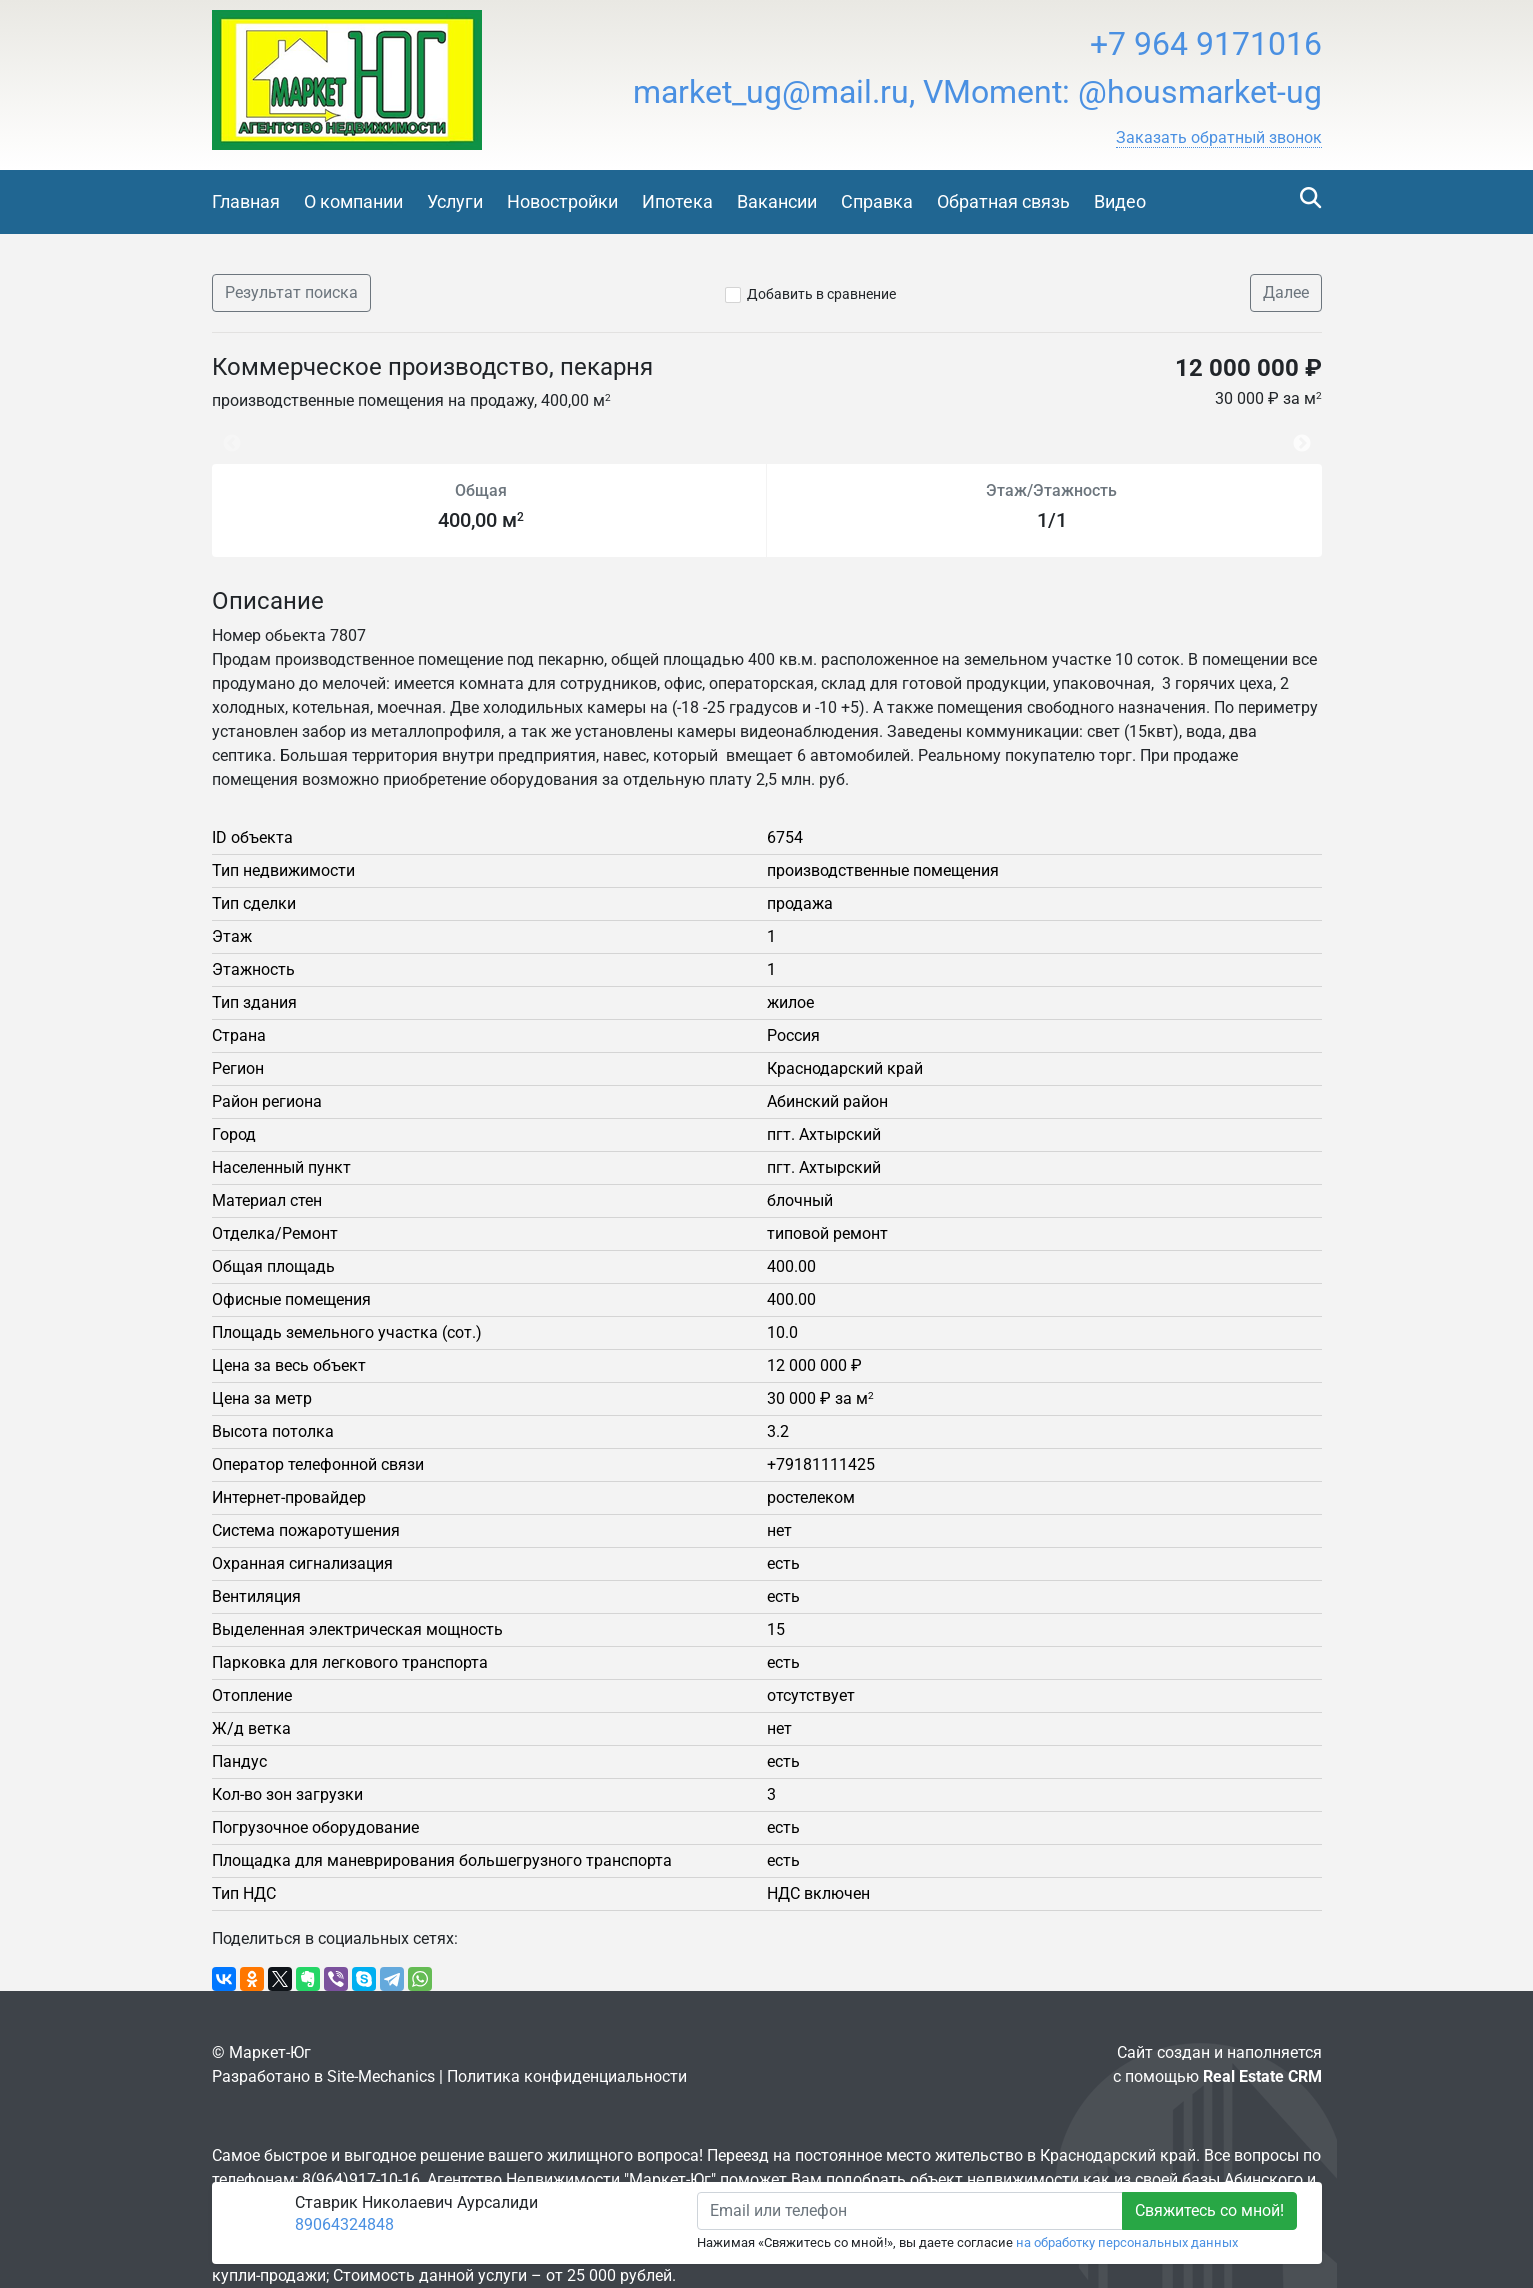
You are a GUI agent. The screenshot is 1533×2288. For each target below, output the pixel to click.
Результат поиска (291, 292)
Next (1307, 433)
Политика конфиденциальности (567, 2076)
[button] (1219, 138)
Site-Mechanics (381, 2076)
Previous (222, 433)
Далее (1286, 292)
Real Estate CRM (1262, 2076)
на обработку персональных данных (1127, 2242)
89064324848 (344, 2224)
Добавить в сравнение (821, 294)
